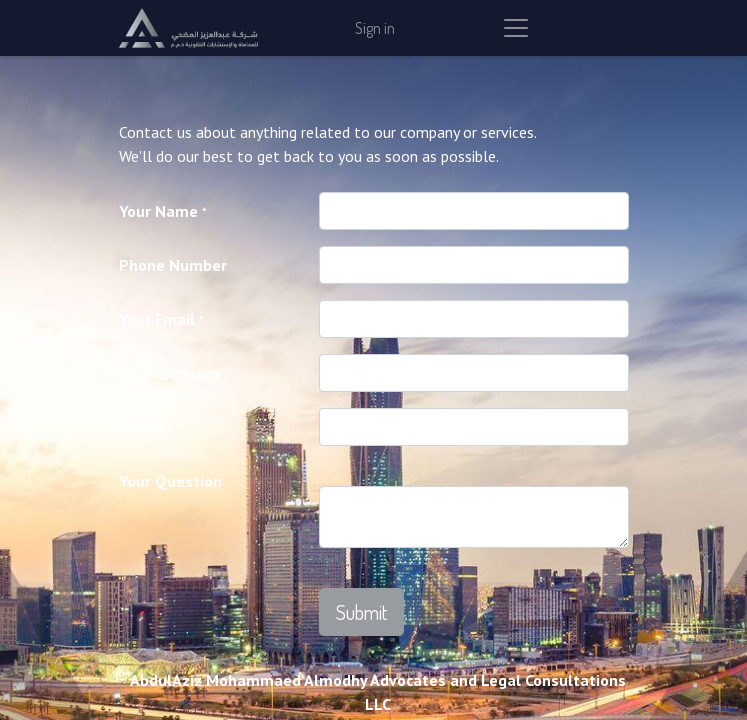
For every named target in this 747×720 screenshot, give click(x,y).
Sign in (375, 28)
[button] (361, 612)
